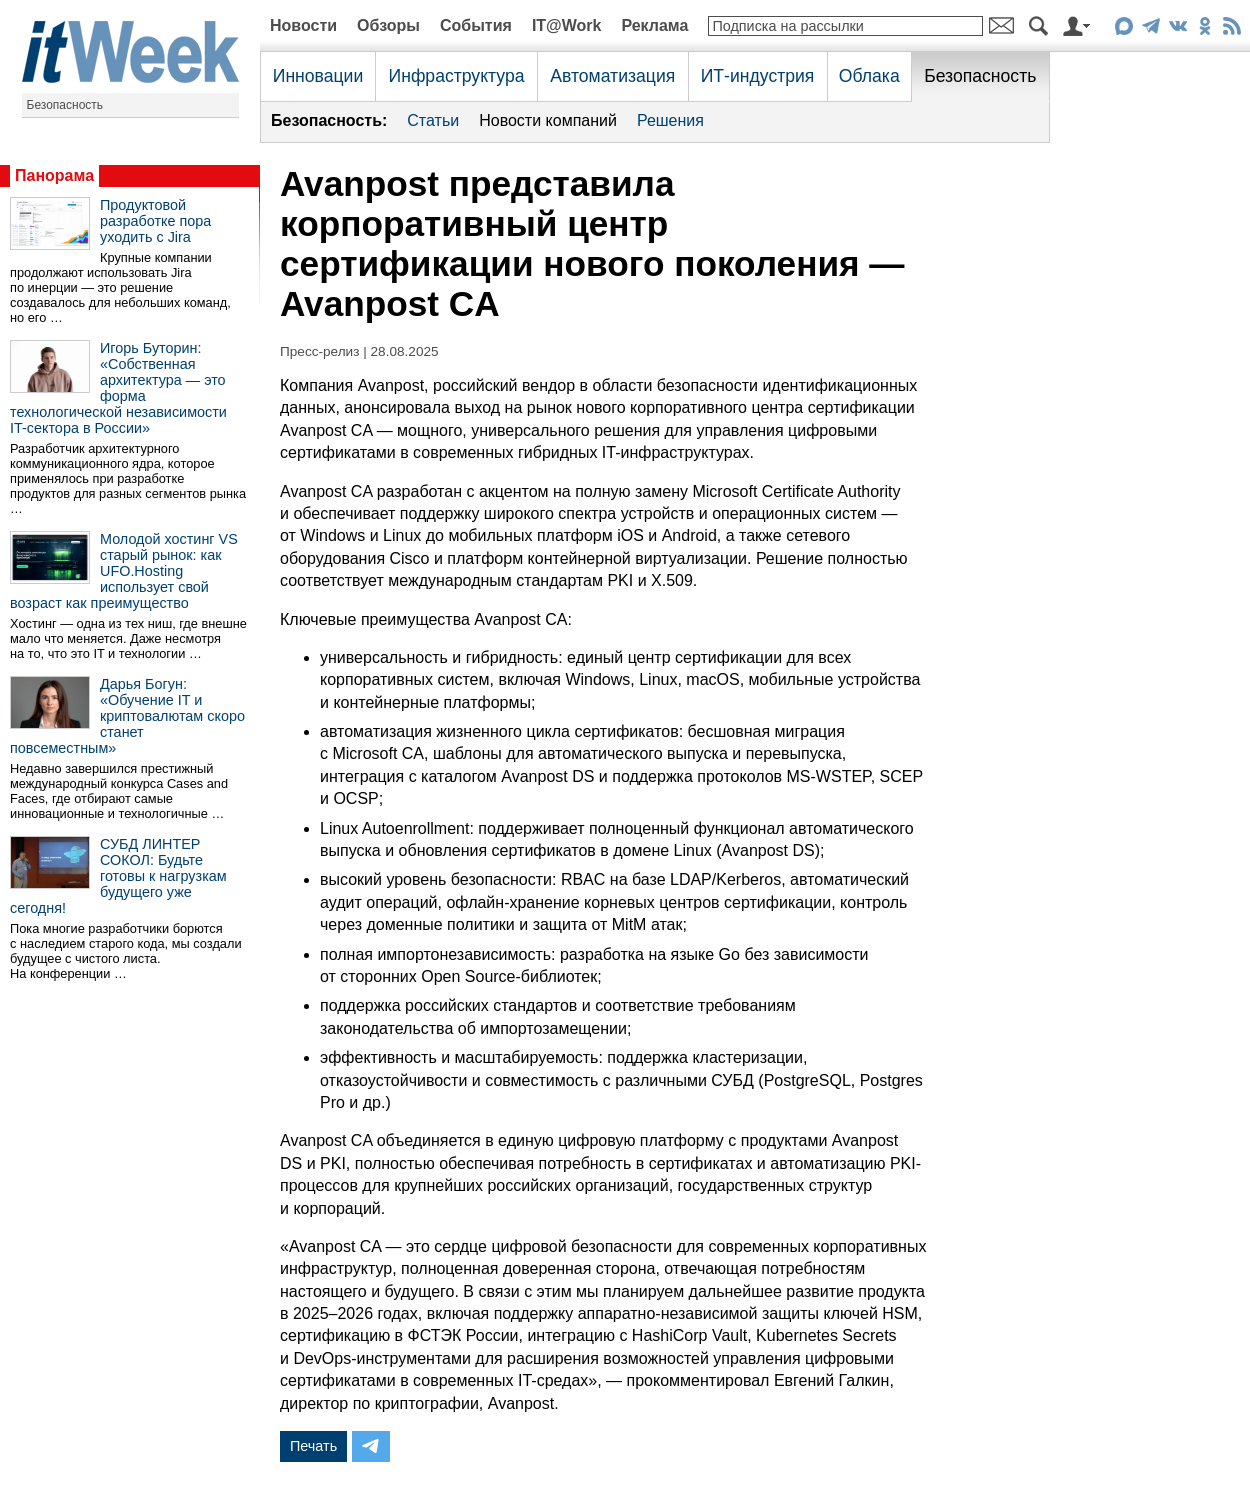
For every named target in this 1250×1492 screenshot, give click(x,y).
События (476, 25)
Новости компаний (548, 120)
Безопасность (65, 105)
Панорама (54, 175)
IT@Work (567, 25)
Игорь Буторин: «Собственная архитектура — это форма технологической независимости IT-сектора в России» (118, 388)
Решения (670, 120)
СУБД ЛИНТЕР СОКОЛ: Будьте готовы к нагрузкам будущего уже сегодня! (118, 876)
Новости (303, 25)
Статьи (433, 120)
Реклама (654, 25)
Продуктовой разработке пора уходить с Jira (155, 221)
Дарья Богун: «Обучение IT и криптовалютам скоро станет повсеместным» (127, 716)
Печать (313, 1446)
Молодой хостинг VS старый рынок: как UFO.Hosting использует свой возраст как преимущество (124, 571)
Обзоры (388, 25)
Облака (869, 76)
